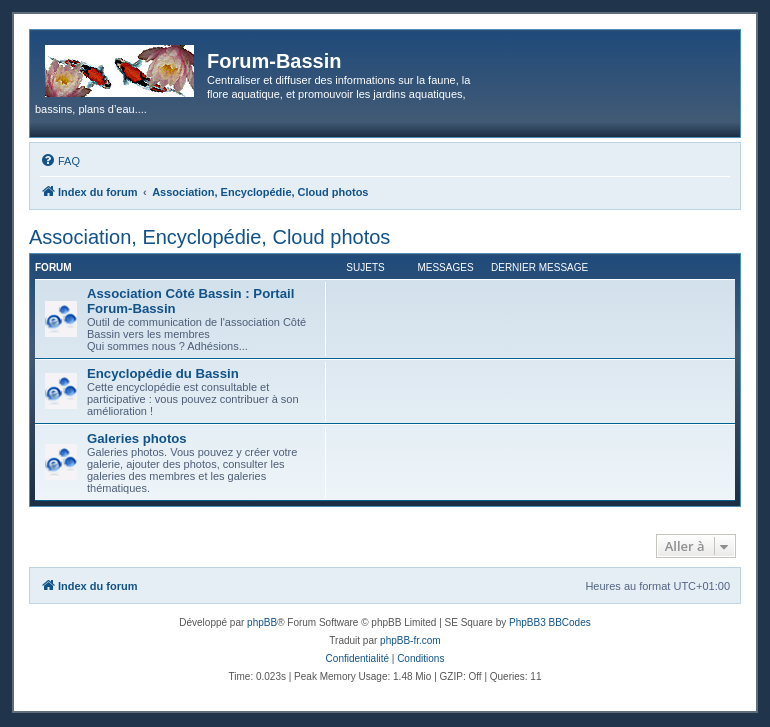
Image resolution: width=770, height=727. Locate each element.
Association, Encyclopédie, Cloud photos (209, 237)
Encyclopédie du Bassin (163, 373)
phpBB (262, 622)
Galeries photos (137, 438)
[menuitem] (60, 161)
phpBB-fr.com (410, 640)
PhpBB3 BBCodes (550, 622)
